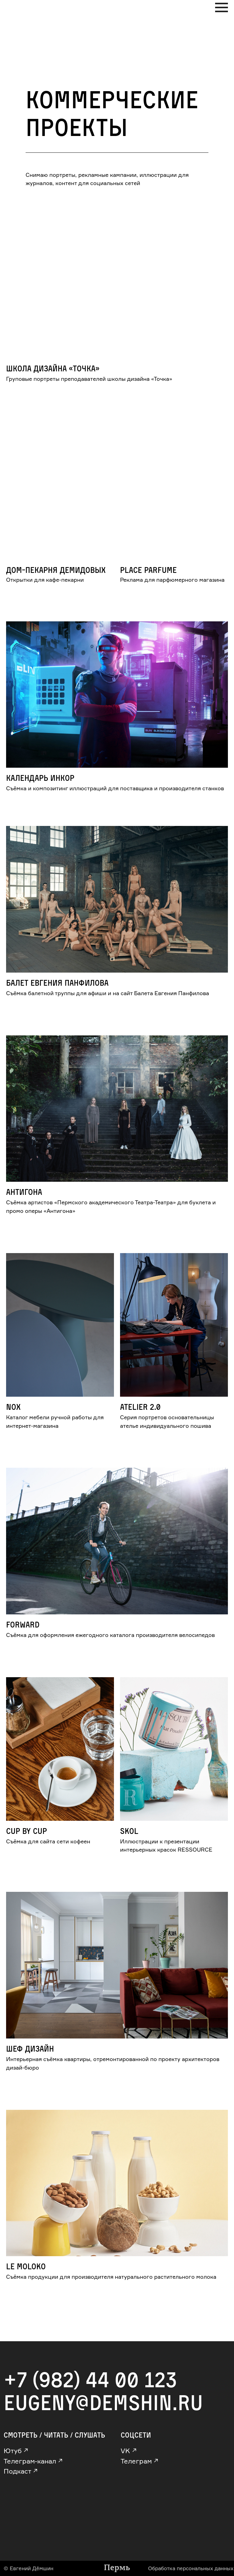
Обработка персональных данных (190, 2568)
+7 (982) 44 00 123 (90, 2379)
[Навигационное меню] (221, 8)
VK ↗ (129, 2451)
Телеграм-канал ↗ (33, 2461)
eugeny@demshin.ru (103, 2402)
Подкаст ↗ (21, 2471)
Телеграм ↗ (139, 2461)
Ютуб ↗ (16, 2451)
